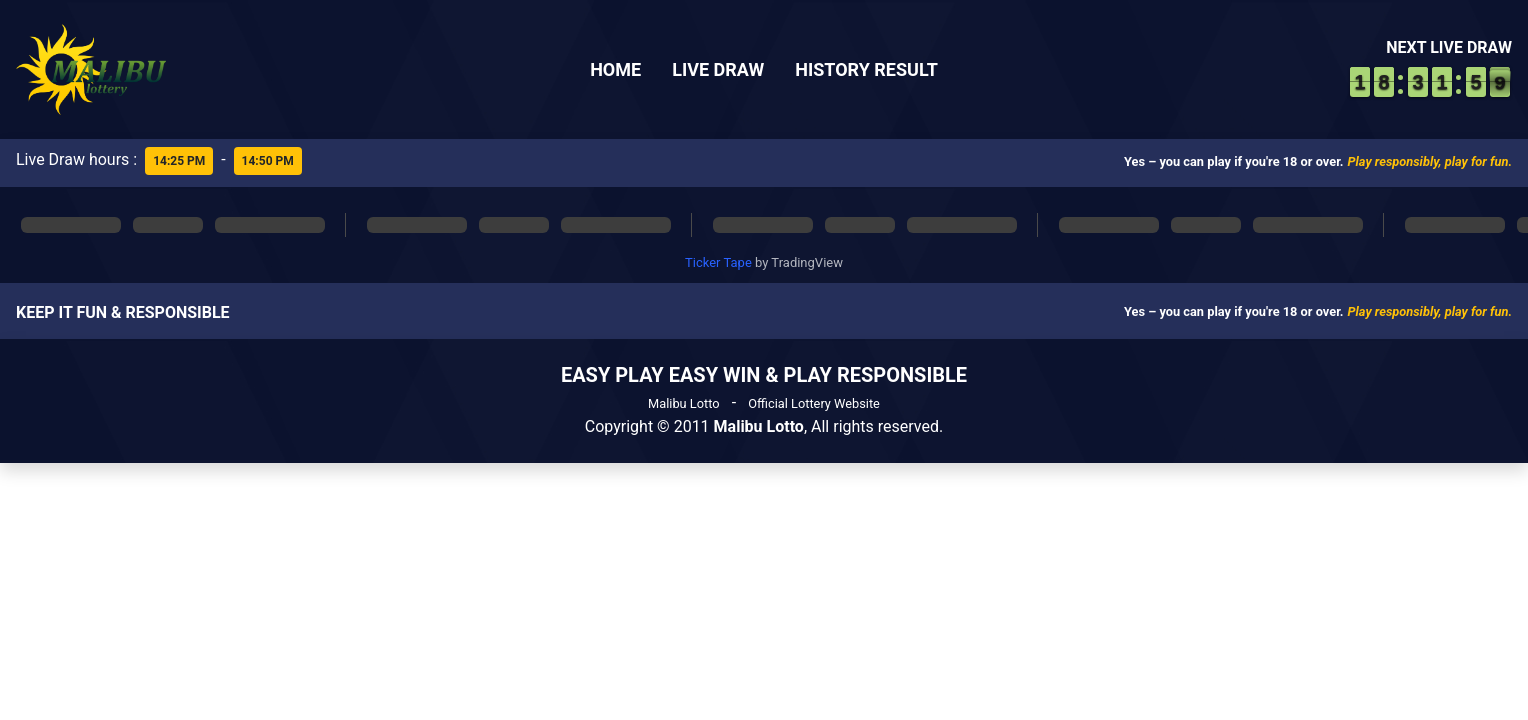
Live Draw (718, 69)
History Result (866, 69)
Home (615, 69)
